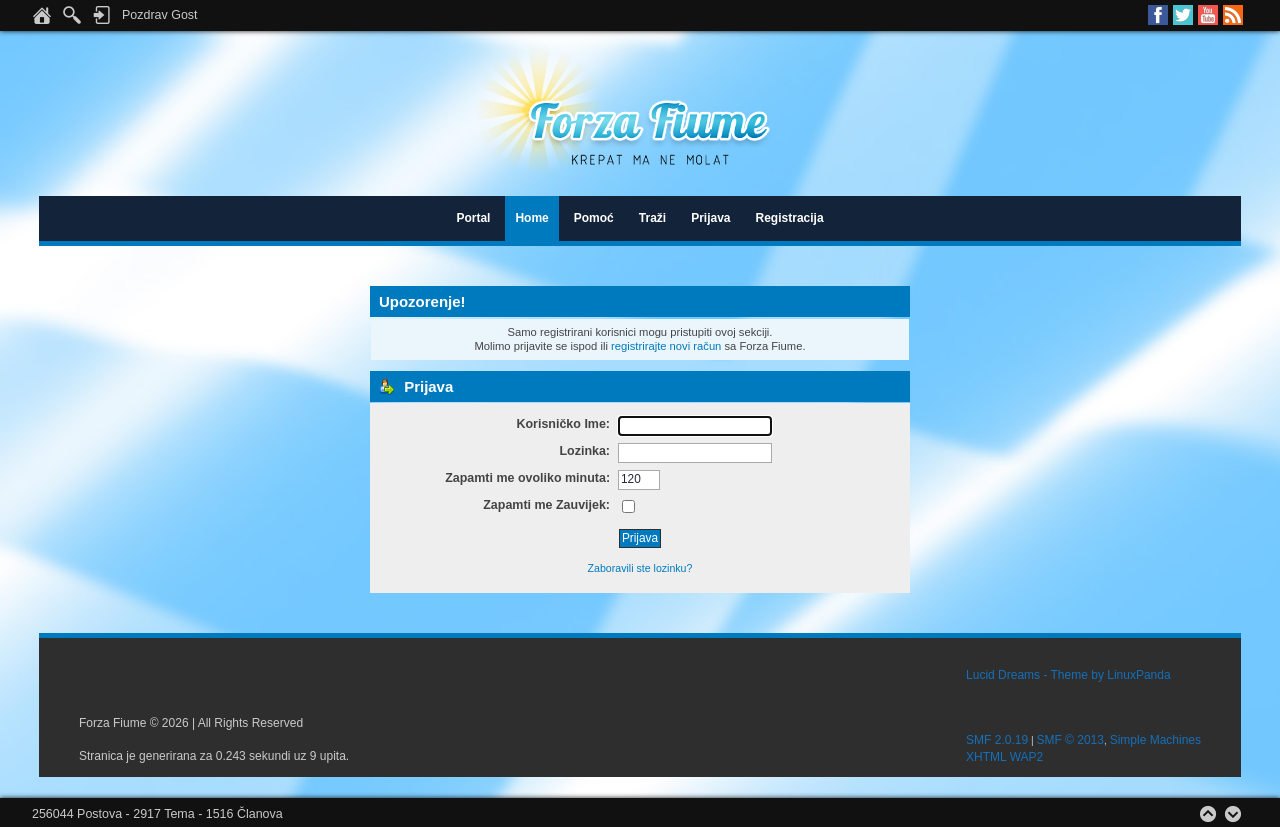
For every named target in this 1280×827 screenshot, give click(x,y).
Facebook (1158, 15)
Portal (473, 218)
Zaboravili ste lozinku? (640, 568)
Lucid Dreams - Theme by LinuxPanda (1068, 675)
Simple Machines (1155, 740)
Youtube (1208, 15)
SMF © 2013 (1070, 740)
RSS (1233, 15)
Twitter (1183, 15)
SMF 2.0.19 (997, 740)
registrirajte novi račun (666, 346)
